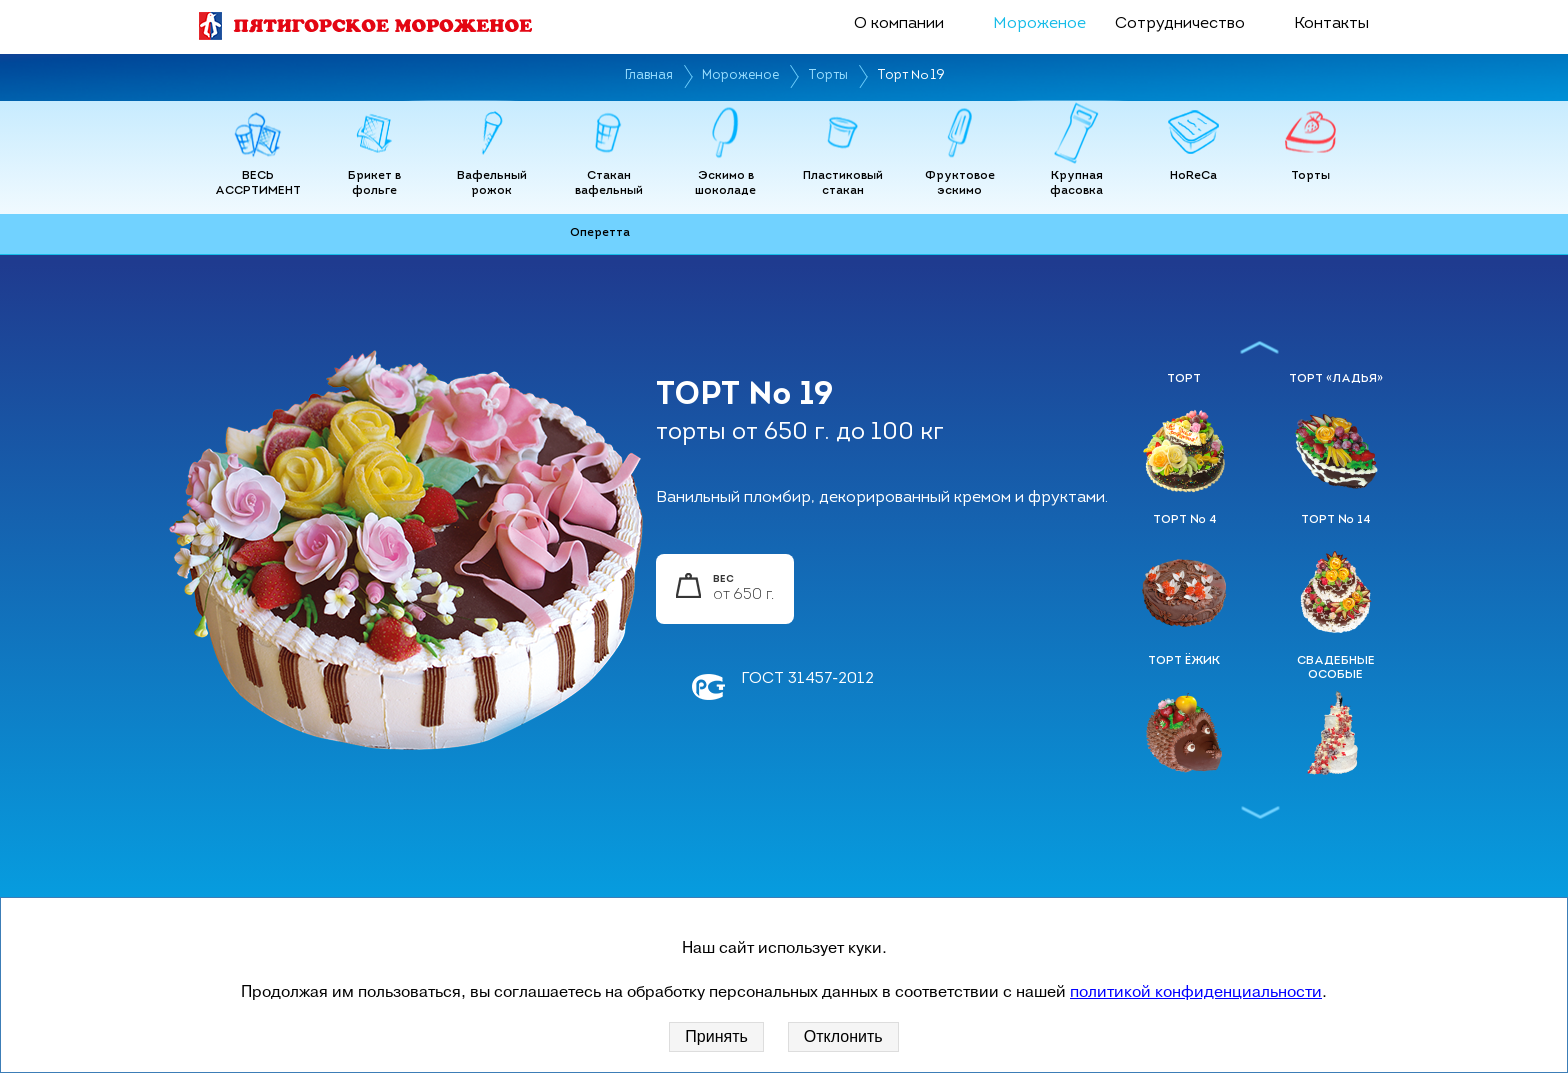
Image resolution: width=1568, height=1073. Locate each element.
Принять (716, 1036)
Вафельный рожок (492, 184)
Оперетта (600, 233)
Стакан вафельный (609, 184)
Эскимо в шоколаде (725, 184)
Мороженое (1039, 24)
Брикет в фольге (374, 184)
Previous (1260, 347)
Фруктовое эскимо (960, 184)
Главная (649, 75)
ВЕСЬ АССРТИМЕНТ (258, 184)
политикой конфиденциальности (1196, 992)
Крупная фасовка (1076, 184)
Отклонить (843, 1036)
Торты (828, 75)
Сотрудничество (1180, 24)
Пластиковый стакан (843, 184)
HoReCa (1193, 176)
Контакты (1331, 24)
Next (1260, 812)
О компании (899, 24)
